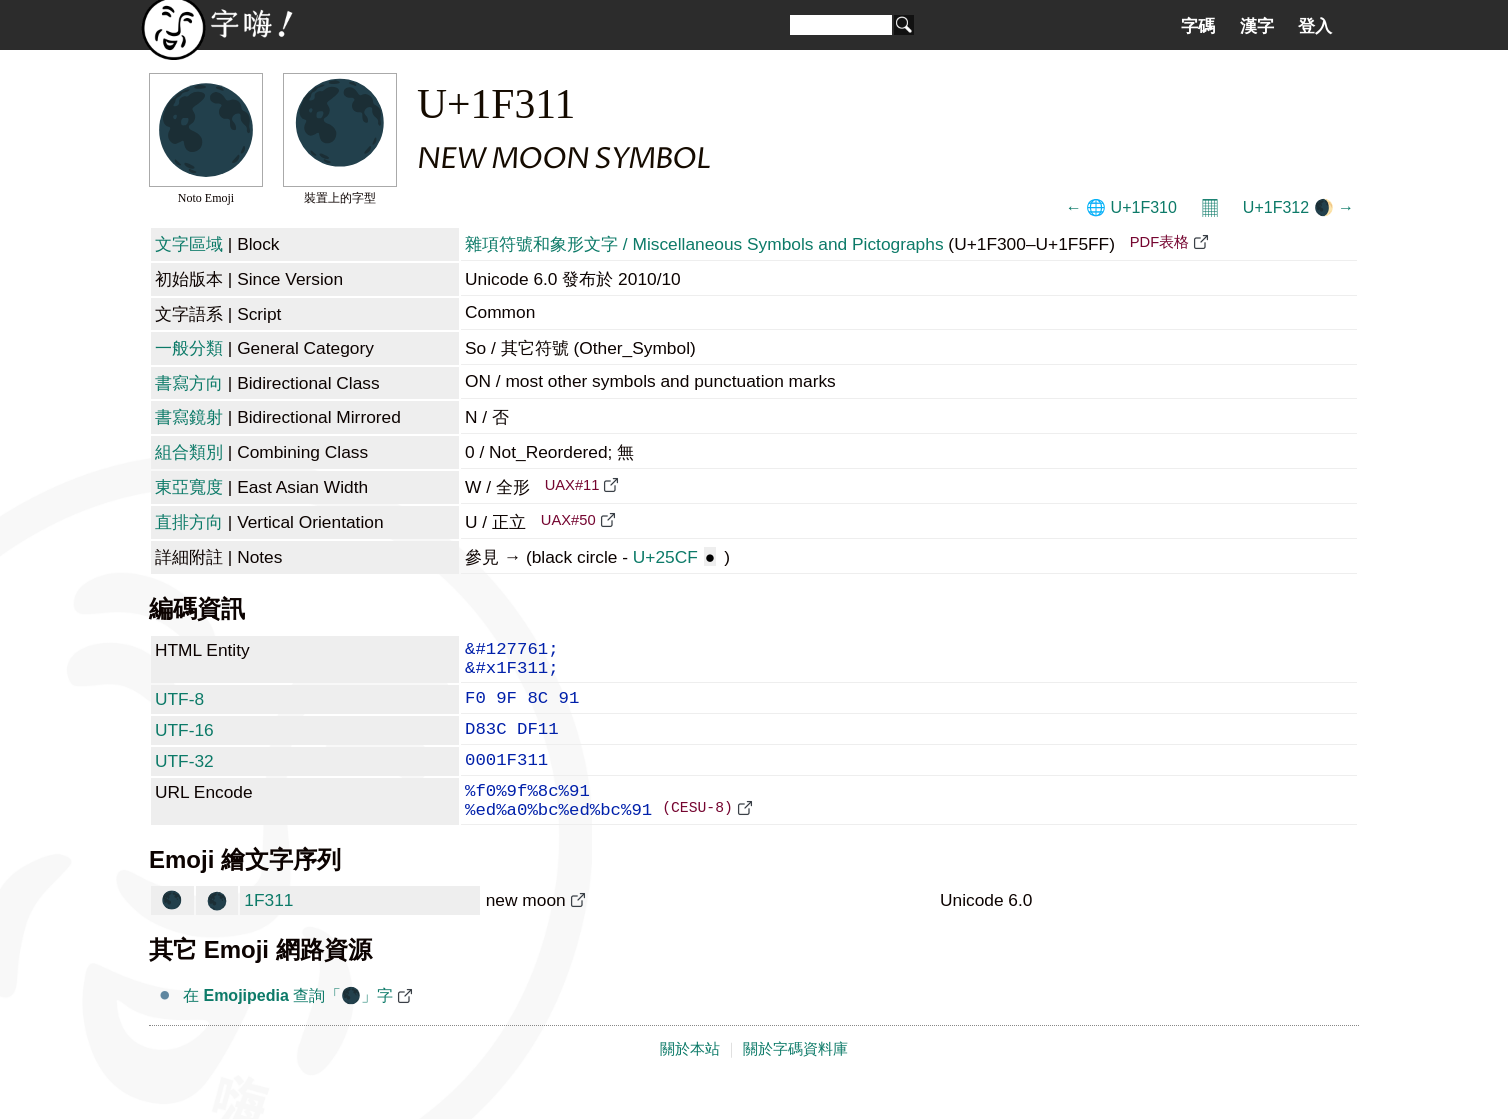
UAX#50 (568, 520)
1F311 (268, 932)
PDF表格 (1159, 242)
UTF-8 (179, 709)
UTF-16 (184, 744)
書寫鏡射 (189, 417)
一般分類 (189, 348)
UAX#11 (572, 485)
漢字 (1257, 26)
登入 (1315, 26)
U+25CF (674, 557)
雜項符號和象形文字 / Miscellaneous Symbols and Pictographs (704, 244)
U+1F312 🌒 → (1298, 207)
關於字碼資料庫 (795, 1081)
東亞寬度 (189, 487)
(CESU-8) (697, 838)
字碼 (1198, 26)
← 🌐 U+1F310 (1121, 207)
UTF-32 (184, 779)
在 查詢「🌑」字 (288, 1027)
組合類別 (189, 452)
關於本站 (690, 1081)
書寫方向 (189, 383)
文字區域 (189, 244)
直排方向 (189, 522)
